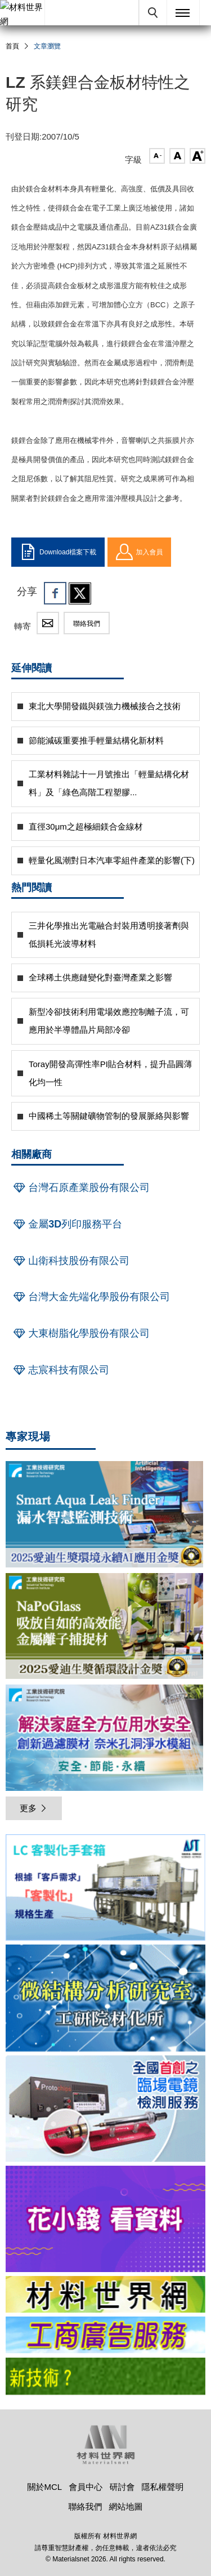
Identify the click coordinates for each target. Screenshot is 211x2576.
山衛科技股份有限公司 (70, 1260)
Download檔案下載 (58, 552)
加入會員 (139, 552)
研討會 (121, 2487)
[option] (105, 1889)
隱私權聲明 (163, 2487)
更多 (34, 1808)
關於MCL (44, 2487)
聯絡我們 (86, 624)
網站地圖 (126, 2506)
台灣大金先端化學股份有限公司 (90, 1296)
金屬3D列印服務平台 (66, 1224)
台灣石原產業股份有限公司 (80, 1187)
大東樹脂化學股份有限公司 (80, 1333)
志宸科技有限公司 (60, 1370)
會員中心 (85, 2487)
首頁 (12, 46)
